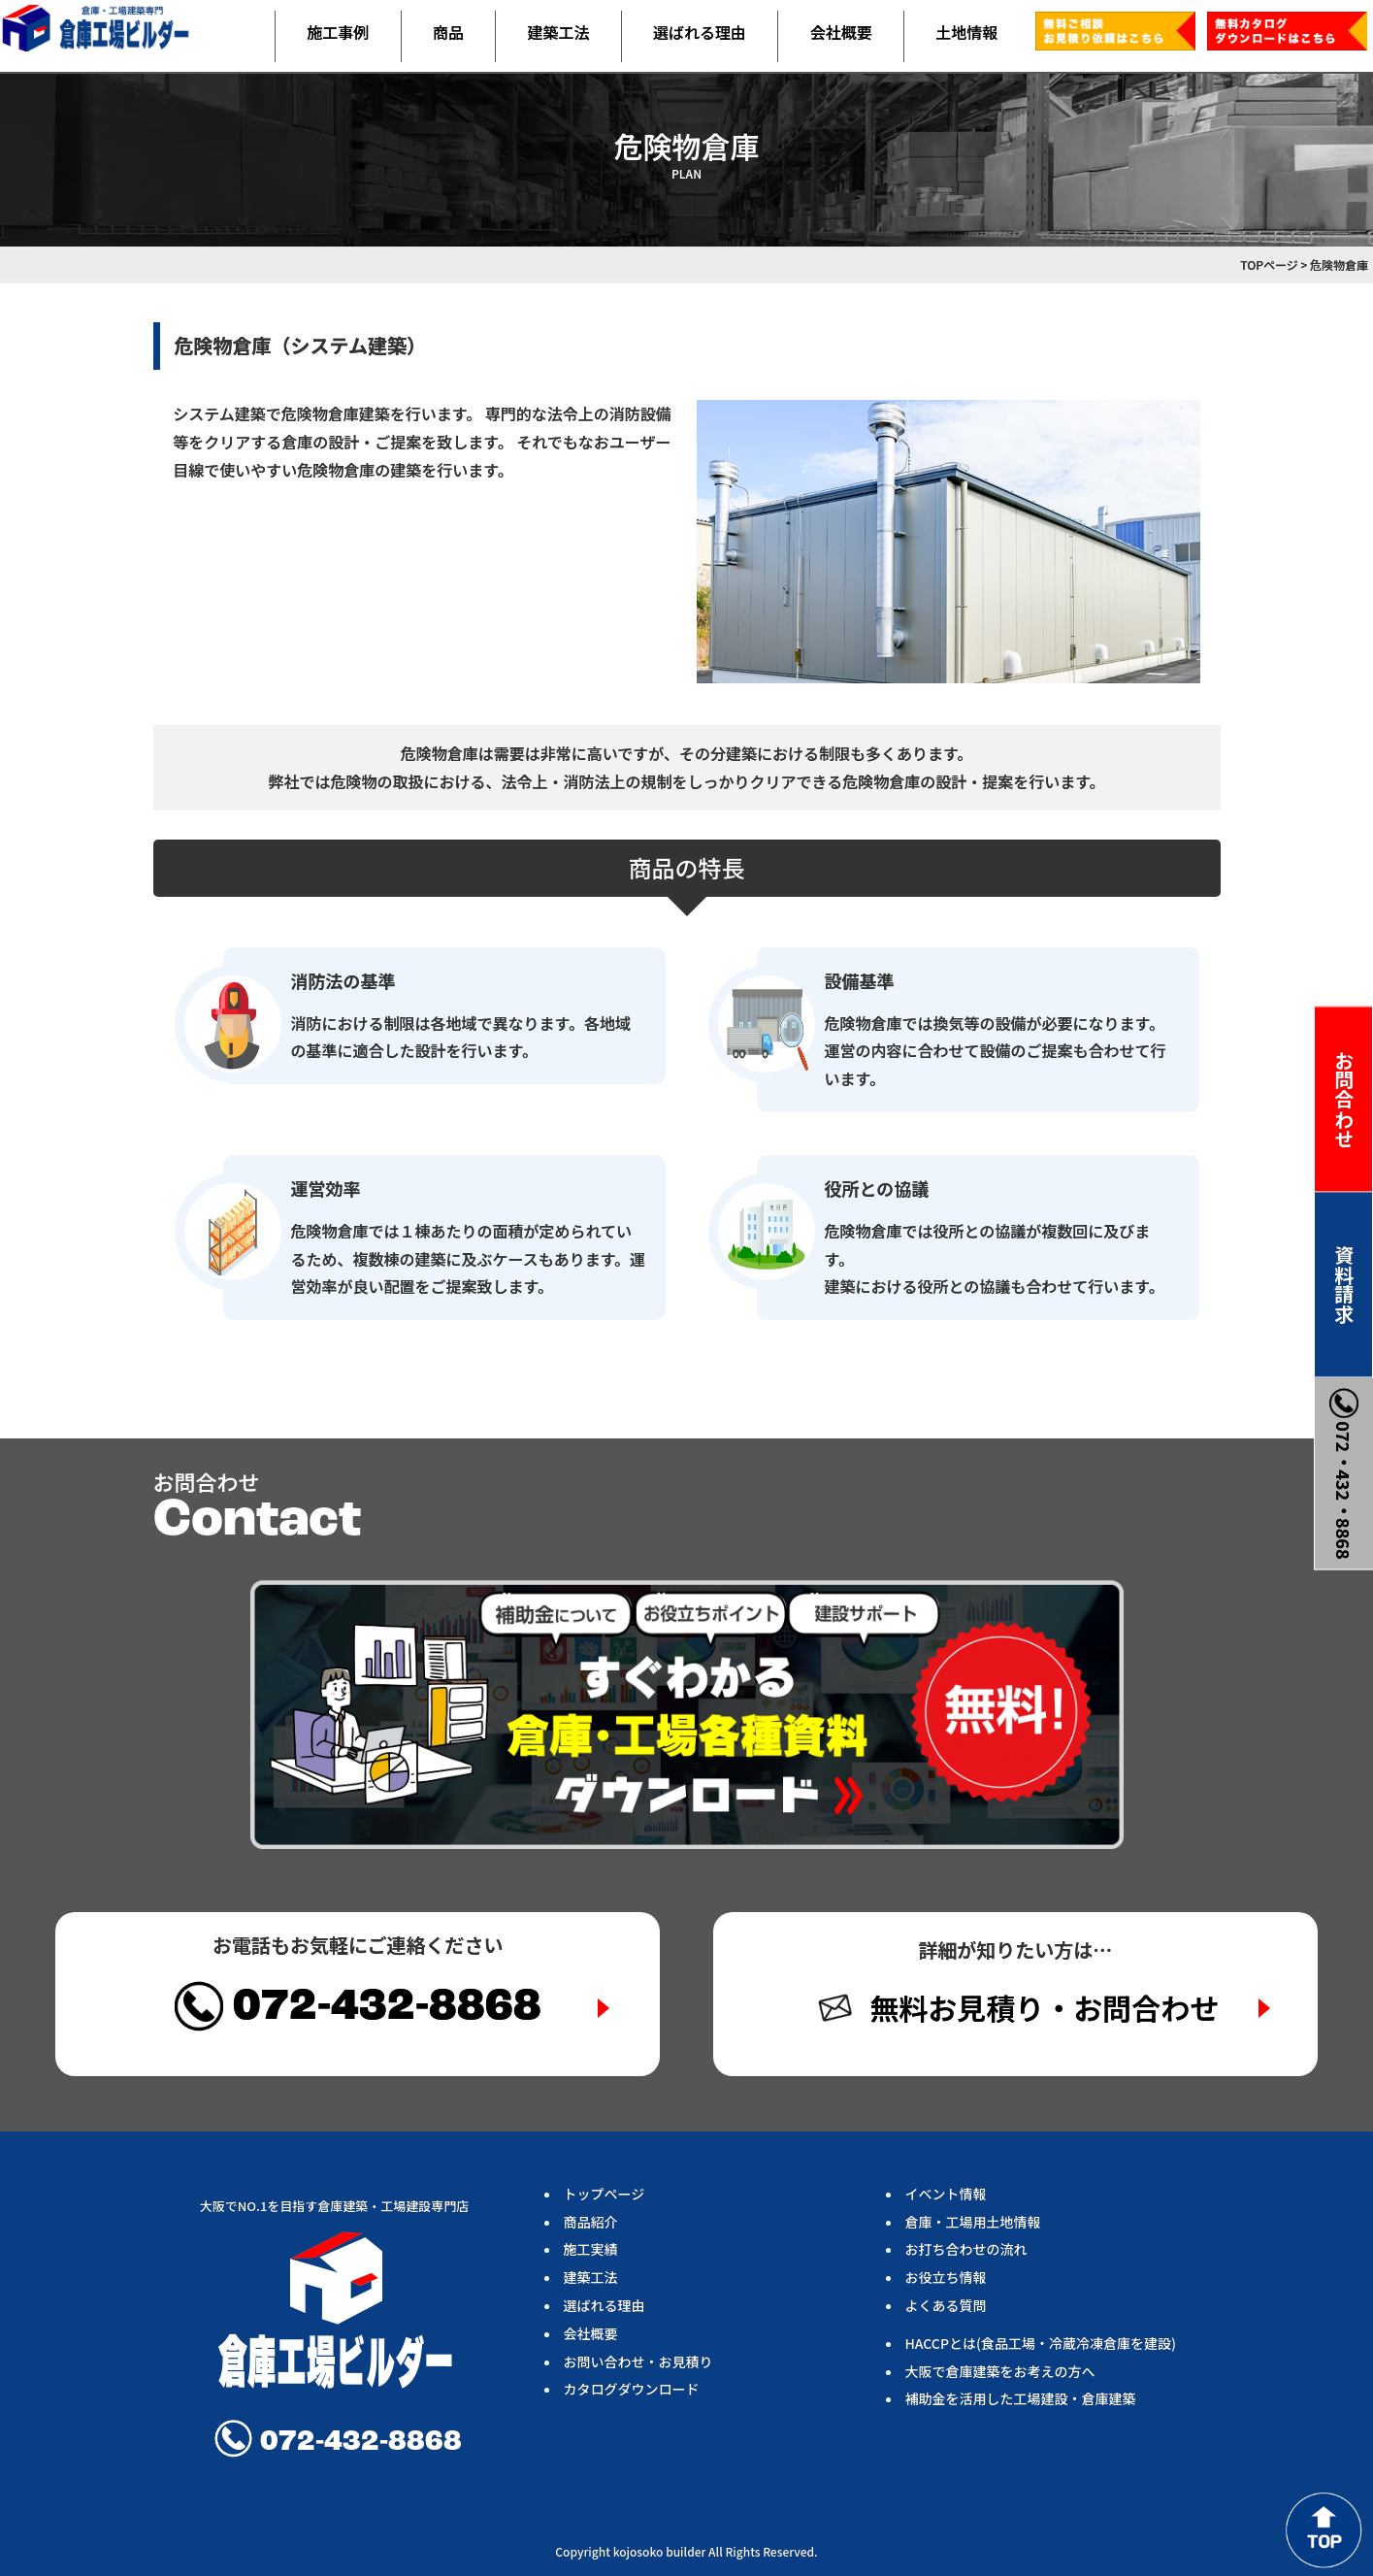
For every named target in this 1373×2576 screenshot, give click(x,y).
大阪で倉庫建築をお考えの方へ (1000, 2371)
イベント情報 (946, 2193)
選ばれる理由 (699, 32)
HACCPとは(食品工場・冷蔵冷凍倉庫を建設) (1040, 2343)
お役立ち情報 (946, 2277)
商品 (448, 32)
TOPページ (1269, 264)
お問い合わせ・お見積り (638, 2361)
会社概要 (841, 32)
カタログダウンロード (632, 2388)
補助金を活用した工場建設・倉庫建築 (1020, 2398)
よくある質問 (946, 2305)
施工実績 (591, 2249)
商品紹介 (591, 2221)
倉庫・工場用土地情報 (973, 2221)
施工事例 (338, 32)
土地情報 (966, 32)
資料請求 (1344, 1284)
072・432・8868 (1343, 1473)
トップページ (604, 2193)
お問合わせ (1344, 1098)
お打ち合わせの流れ (966, 2249)
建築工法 (558, 32)
